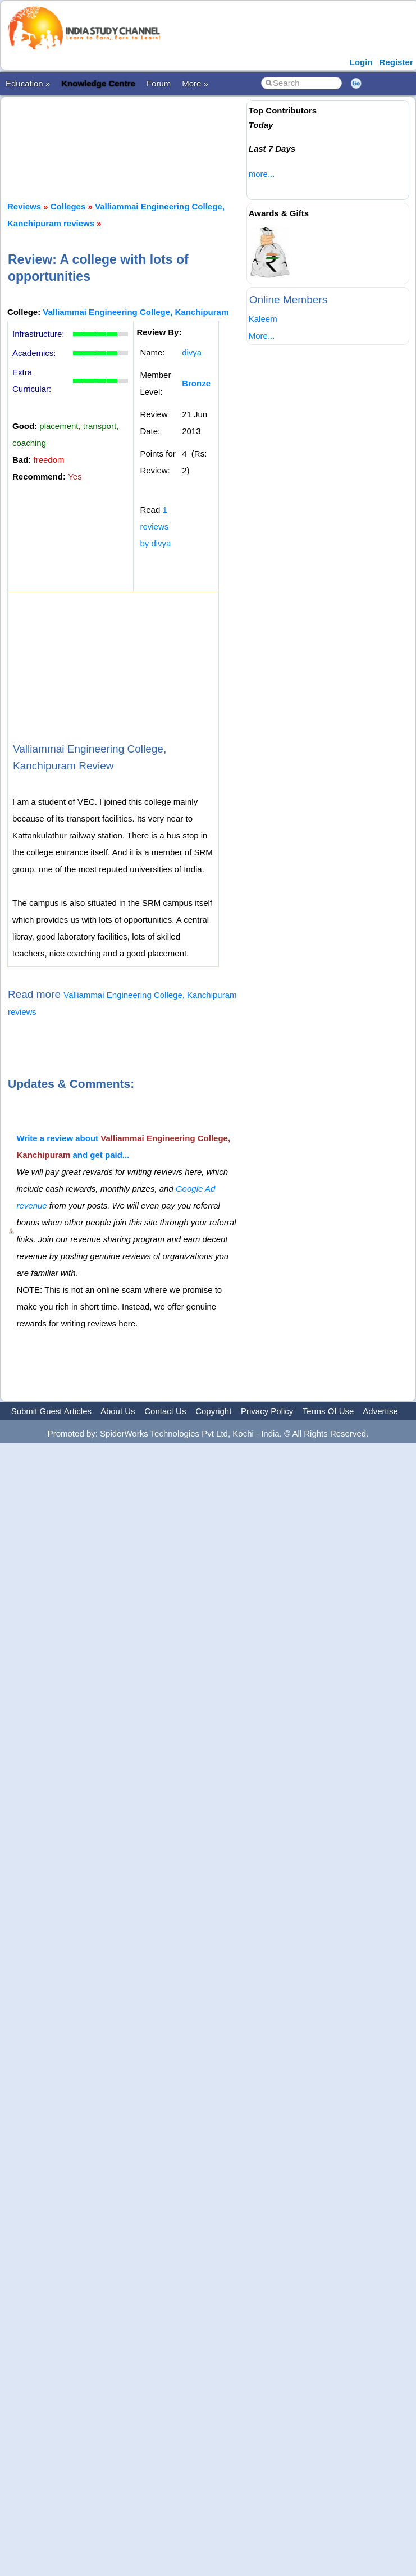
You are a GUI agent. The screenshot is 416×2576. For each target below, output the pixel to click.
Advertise (380, 1411)
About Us (117, 1411)
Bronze (196, 383)
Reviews (24, 206)
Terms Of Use (328, 1411)
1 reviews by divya (155, 526)
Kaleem (263, 318)
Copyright (213, 1411)
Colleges (68, 206)
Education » (28, 83)
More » (195, 83)
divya (192, 352)
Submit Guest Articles (51, 1411)
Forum (159, 83)
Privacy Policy (267, 1411)
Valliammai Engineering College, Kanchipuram (135, 312)
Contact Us (165, 1411)
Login (361, 62)
